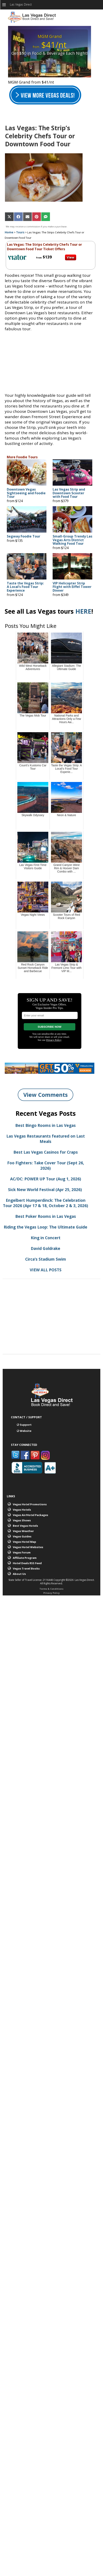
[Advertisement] (51, 1325)
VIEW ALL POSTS (46, 1270)
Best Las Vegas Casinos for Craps (45, 1152)
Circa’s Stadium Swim (45, 1259)
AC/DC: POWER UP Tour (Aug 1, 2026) (45, 1179)
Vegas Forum (22, 1552)
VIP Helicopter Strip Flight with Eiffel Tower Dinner (72, 587)
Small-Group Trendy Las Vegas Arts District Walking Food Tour (72, 540)
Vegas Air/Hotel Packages (30, 1515)
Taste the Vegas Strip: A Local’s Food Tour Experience (25, 587)
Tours (20, 232)
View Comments (45, 1094)
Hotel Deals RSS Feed (27, 1563)
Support (26, 1424)
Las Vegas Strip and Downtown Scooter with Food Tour (69, 493)
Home (9, 232)
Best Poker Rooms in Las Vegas (45, 1216)
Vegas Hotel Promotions (30, 1504)
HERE (82, 611)
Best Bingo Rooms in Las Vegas (45, 1125)
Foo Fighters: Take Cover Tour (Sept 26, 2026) (45, 1165)
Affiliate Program (25, 1558)
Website (25, 1431)
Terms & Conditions (51, 1588)
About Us (19, 1574)
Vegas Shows (22, 1520)
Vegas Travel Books (26, 1568)
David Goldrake (45, 1248)
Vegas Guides (22, 1536)
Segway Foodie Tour (23, 536)
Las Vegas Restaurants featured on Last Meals (45, 1138)
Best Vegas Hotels (25, 1526)
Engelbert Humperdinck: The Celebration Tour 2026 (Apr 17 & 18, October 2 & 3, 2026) (45, 1203)
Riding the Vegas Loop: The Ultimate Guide (45, 1227)
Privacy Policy (51, 1592)
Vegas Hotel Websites (28, 1547)
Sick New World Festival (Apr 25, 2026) (45, 1189)
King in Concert (45, 1237)
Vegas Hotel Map (24, 1542)
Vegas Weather (23, 1531)
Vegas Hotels (22, 1509)
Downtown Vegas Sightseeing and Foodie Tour (26, 493)
